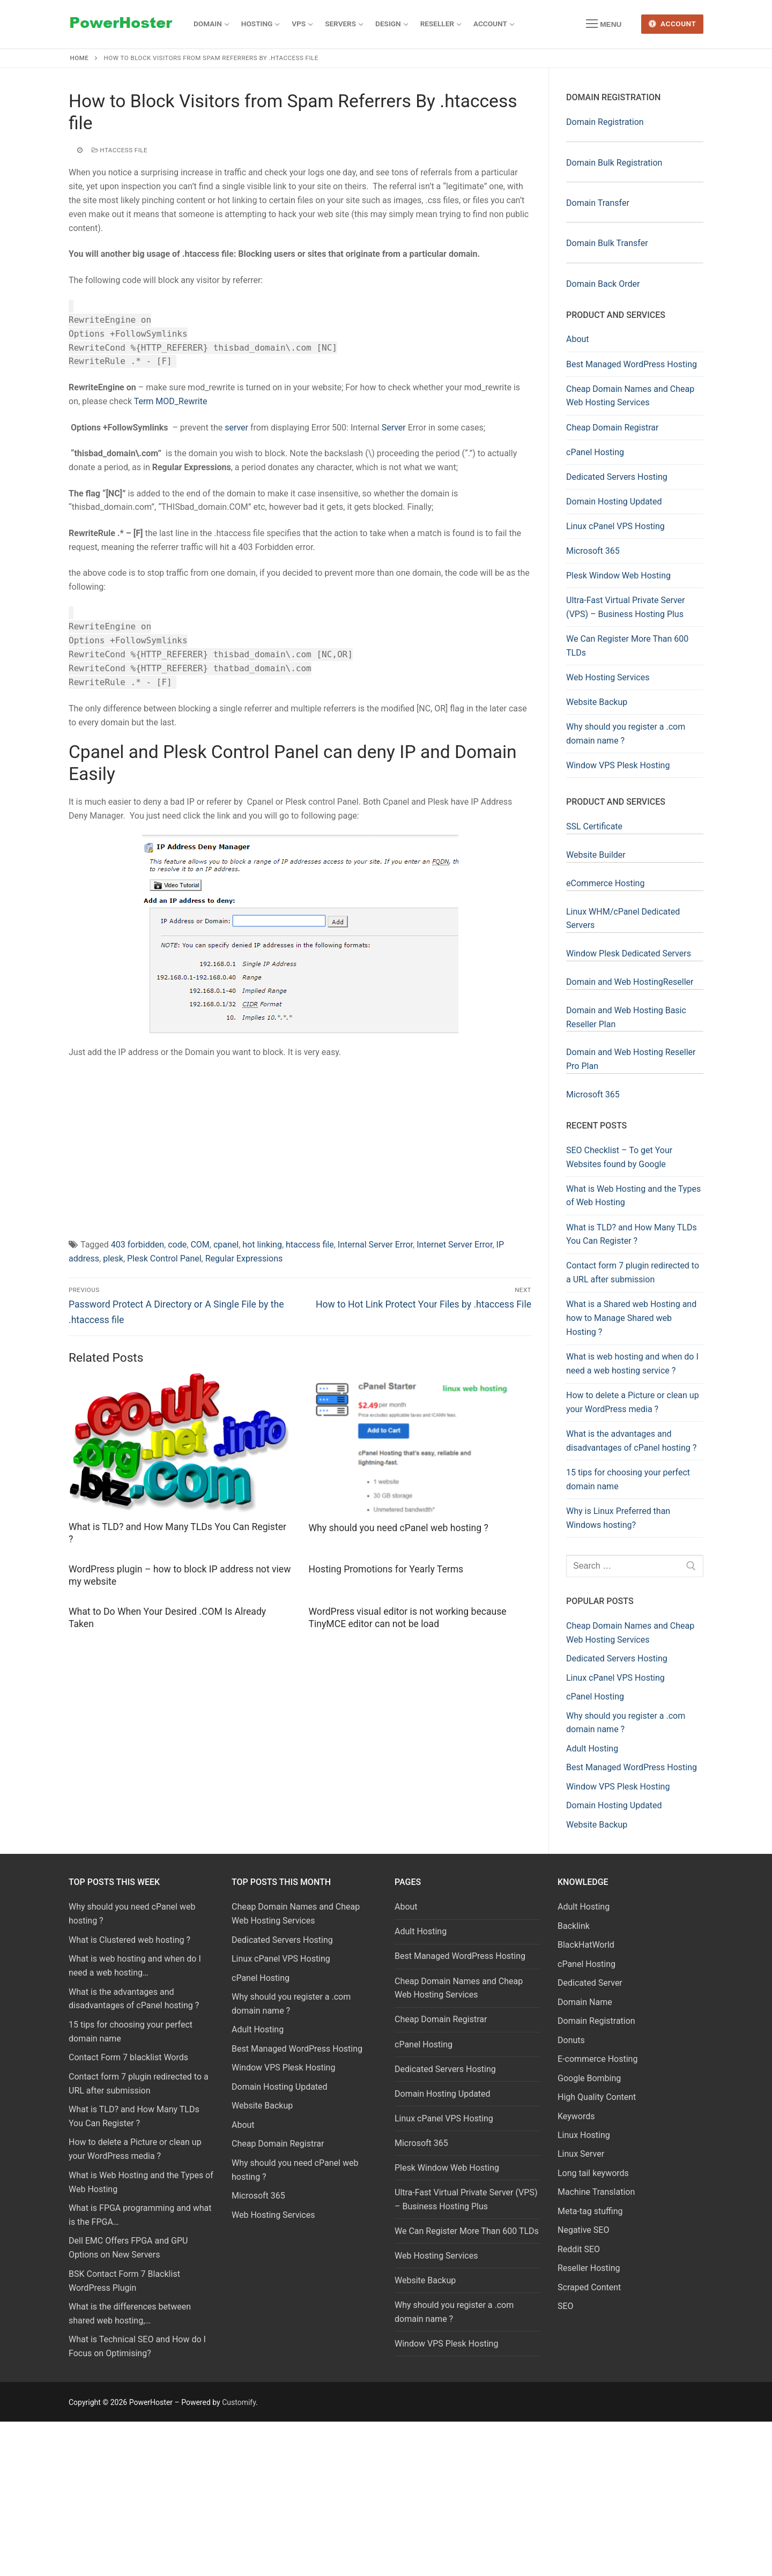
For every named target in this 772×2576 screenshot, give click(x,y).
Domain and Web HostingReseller (630, 982)
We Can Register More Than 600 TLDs (627, 646)
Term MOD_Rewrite (170, 401)
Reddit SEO (579, 2249)
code (177, 1244)
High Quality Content (597, 2097)
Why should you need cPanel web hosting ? (398, 1528)
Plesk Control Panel (164, 1258)
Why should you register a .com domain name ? (625, 734)
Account (672, 23)
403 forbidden (137, 1244)
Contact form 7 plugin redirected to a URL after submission (632, 1272)
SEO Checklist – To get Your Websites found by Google (619, 1157)
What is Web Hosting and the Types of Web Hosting (633, 1196)
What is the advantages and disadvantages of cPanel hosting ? (631, 1441)
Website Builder (596, 855)
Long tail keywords (593, 2173)
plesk (113, 1258)
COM (199, 1244)
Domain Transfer (597, 203)
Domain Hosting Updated (614, 501)
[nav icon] (604, 24)
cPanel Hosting (595, 452)
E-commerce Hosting (597, 2059)
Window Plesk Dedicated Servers (628, 953)
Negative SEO (583, 2230)
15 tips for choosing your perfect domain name (628, 1479)
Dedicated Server (590, 1983)
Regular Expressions (244, 1258)
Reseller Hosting (589, 2268)
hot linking (262, 1244)
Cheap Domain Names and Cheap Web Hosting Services (630, 396)
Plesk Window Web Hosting (618, 575)
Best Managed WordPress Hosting (631, 364)
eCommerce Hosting (605, 883)
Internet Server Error (454, 1244)
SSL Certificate (594, 826)
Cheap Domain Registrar (612, 427)
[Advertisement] (300, 1146)
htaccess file (120, 150)
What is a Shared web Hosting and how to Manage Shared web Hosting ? (631, 1318)
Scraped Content (589, 2287)
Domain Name (585, 2002)
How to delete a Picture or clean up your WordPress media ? (632, 1402)
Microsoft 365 (593, 551)
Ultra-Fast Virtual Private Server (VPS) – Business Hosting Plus (625, 607)
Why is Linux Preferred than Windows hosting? (618, 1518)
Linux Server (581, 2154)
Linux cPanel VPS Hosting (615, 526)
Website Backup (596, 702)
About (577, 339)
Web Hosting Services (607, 677)
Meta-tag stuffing (590, 2211)
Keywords (576, 2116)
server (236, 427)
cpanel (226, 1244)
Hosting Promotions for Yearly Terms (386, 1569)
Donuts (571, 2040)
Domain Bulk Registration (614, 163)
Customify (239, 2402)
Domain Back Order (603, 284)
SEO (566, 2306)
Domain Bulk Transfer (607, 243)
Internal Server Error (375, 1244)
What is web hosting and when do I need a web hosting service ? (632, 1364)
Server (394, 427)
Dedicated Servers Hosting (616, 477)
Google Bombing (589, 2078)
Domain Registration (605, 122)
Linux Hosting (584, 2135)
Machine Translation (596, 2192)
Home (79, 58)
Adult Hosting (421, 1931)
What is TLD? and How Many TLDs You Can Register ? (631, 1234)
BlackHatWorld (586, 1945)
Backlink (574, 1926)
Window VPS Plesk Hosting (618, 765)
